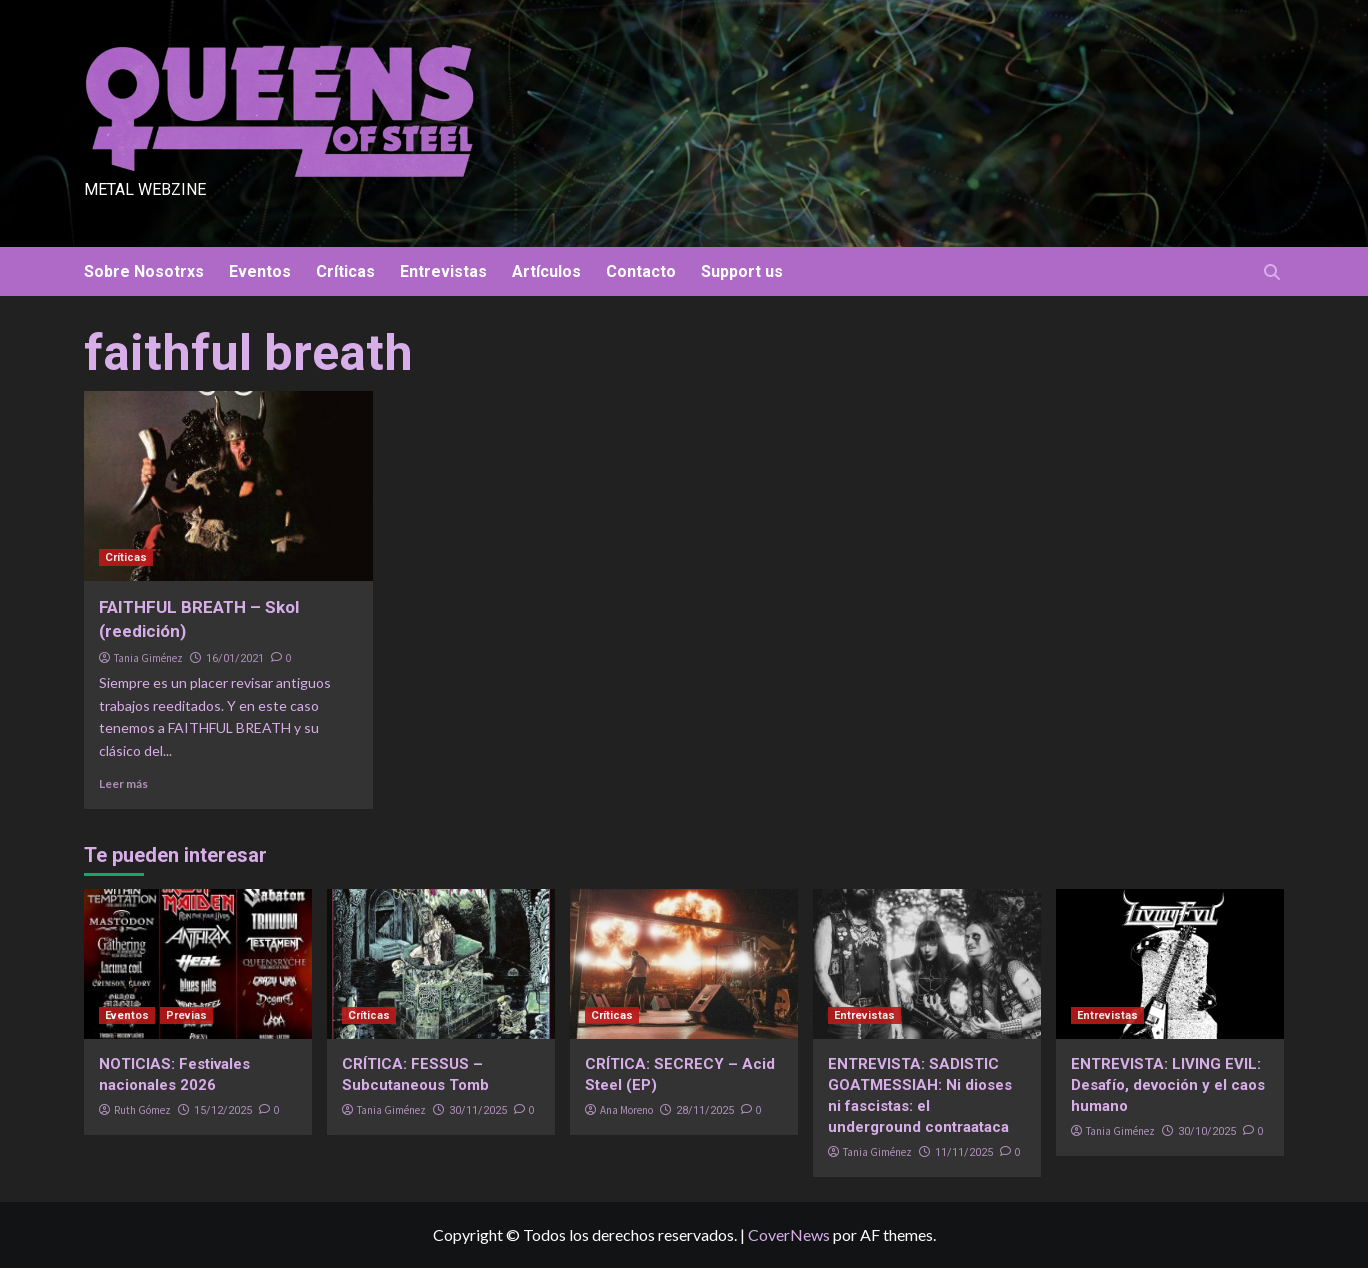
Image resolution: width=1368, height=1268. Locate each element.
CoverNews (789, 1234)
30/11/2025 (478, 1110)
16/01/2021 (235, 658)
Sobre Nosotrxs (144, 271)
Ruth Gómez (142, 1110)
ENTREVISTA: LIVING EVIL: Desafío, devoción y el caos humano (1168, 1085)
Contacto (641, 271)
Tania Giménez (148, 658)
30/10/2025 (1207, 1131)
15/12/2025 (223, 1110)
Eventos (260, 271)
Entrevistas (443, 271)
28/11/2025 (705, 1110)
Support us (742, 271)
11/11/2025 (964, 1152)
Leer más (123, 783)
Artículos (546, 271)
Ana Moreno (626, 1110)
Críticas (345, 271)
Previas (186, 1015)
